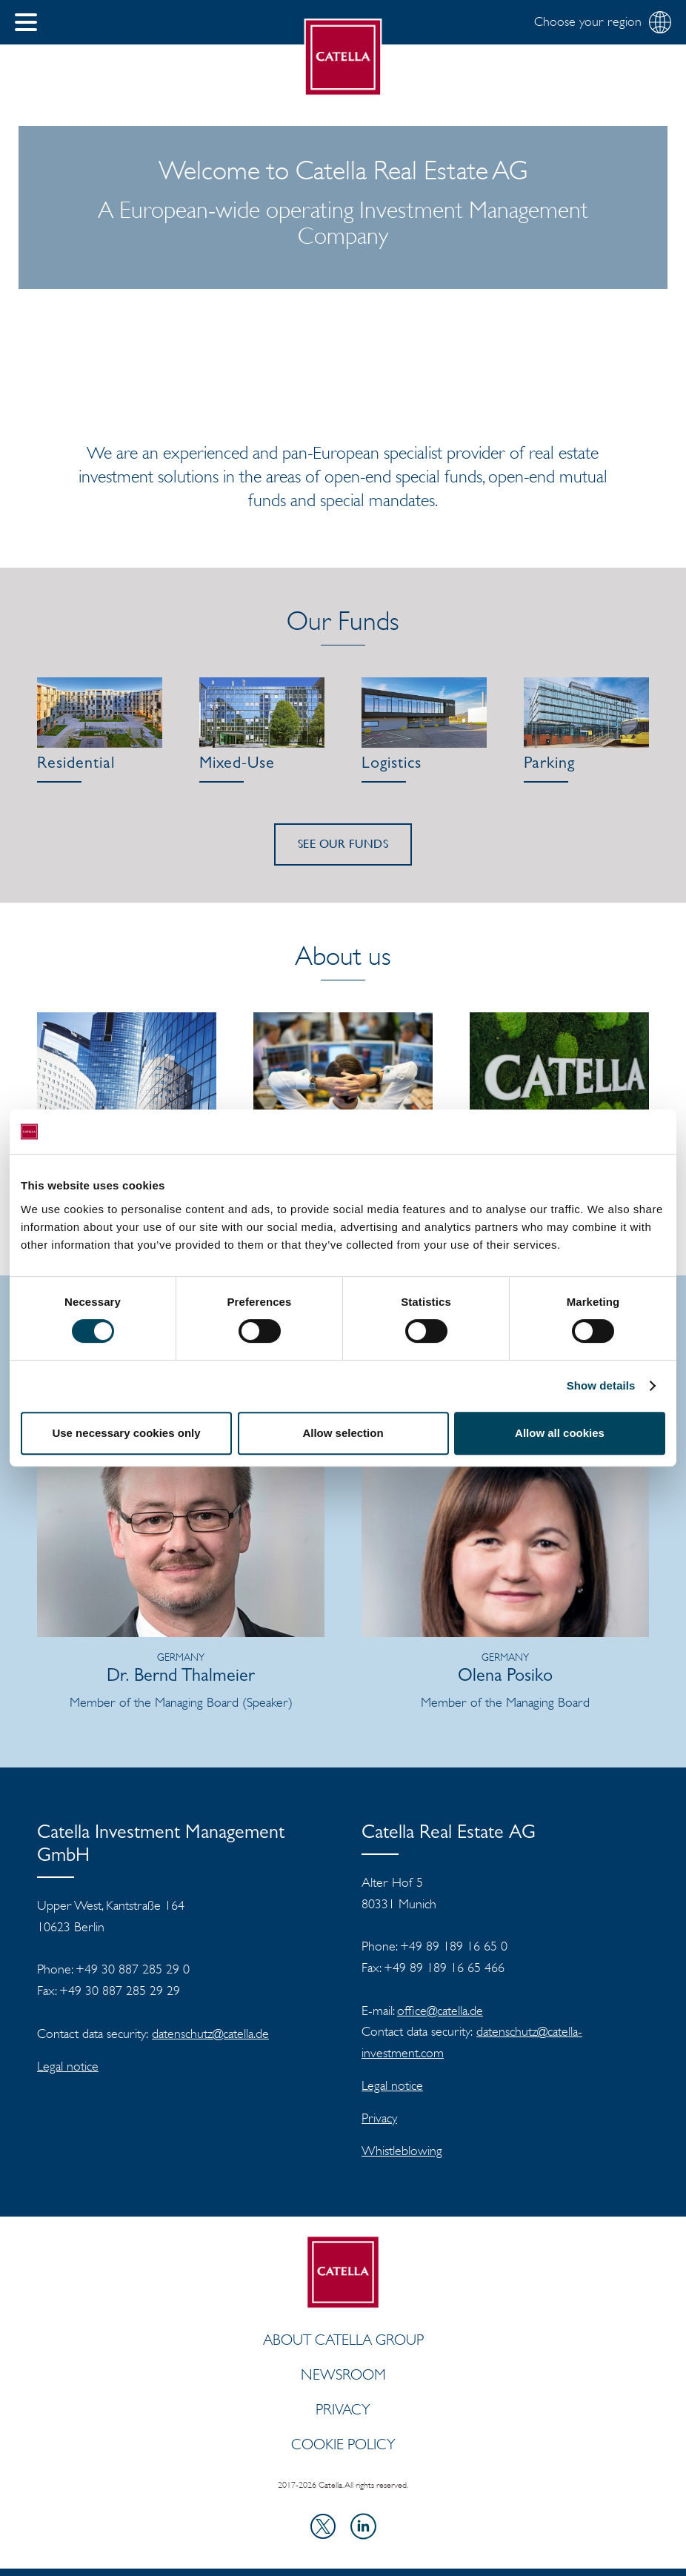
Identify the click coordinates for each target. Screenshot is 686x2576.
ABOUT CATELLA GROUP (343, 2339)
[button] (26, 22)
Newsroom (343, 2374)
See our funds (343, 844)
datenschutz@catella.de (210, 2033)
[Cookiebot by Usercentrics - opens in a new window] (600, 1132)
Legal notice (68, 2066)
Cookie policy (343, 2444)
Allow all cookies (560, 1433)
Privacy (379, 2118)
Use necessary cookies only (126, 1433)
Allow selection (342, 1433)
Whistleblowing (402, 2150)
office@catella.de (440, 2010)
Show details (601, 1385)
